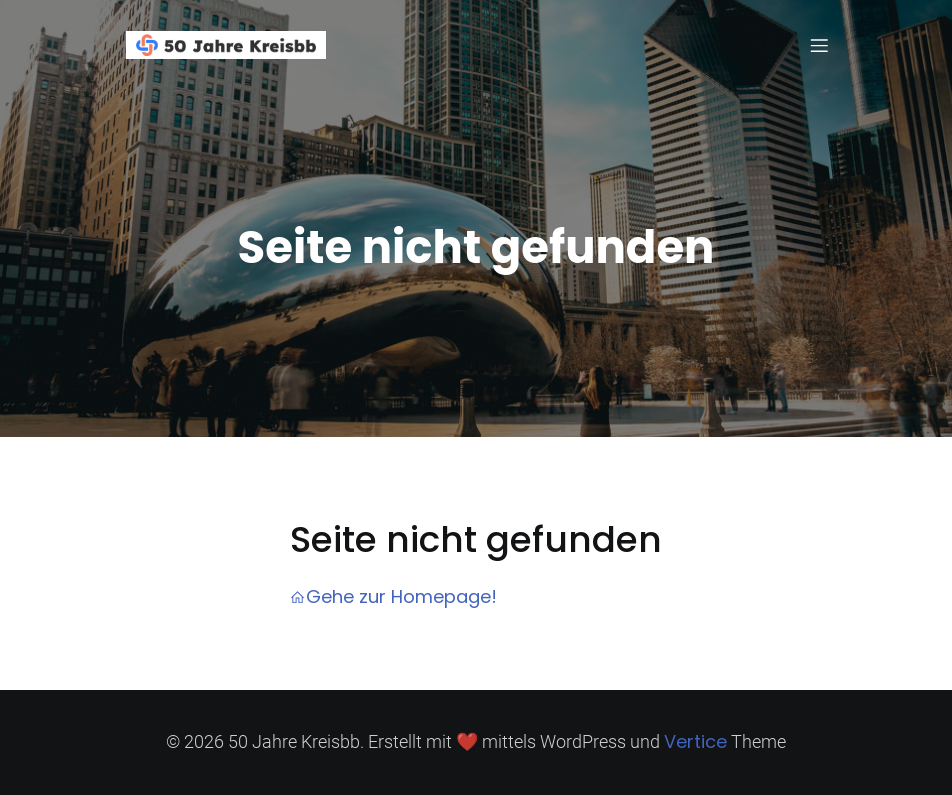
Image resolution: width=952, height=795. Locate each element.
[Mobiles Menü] (819, 45)
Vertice (695, 741)
